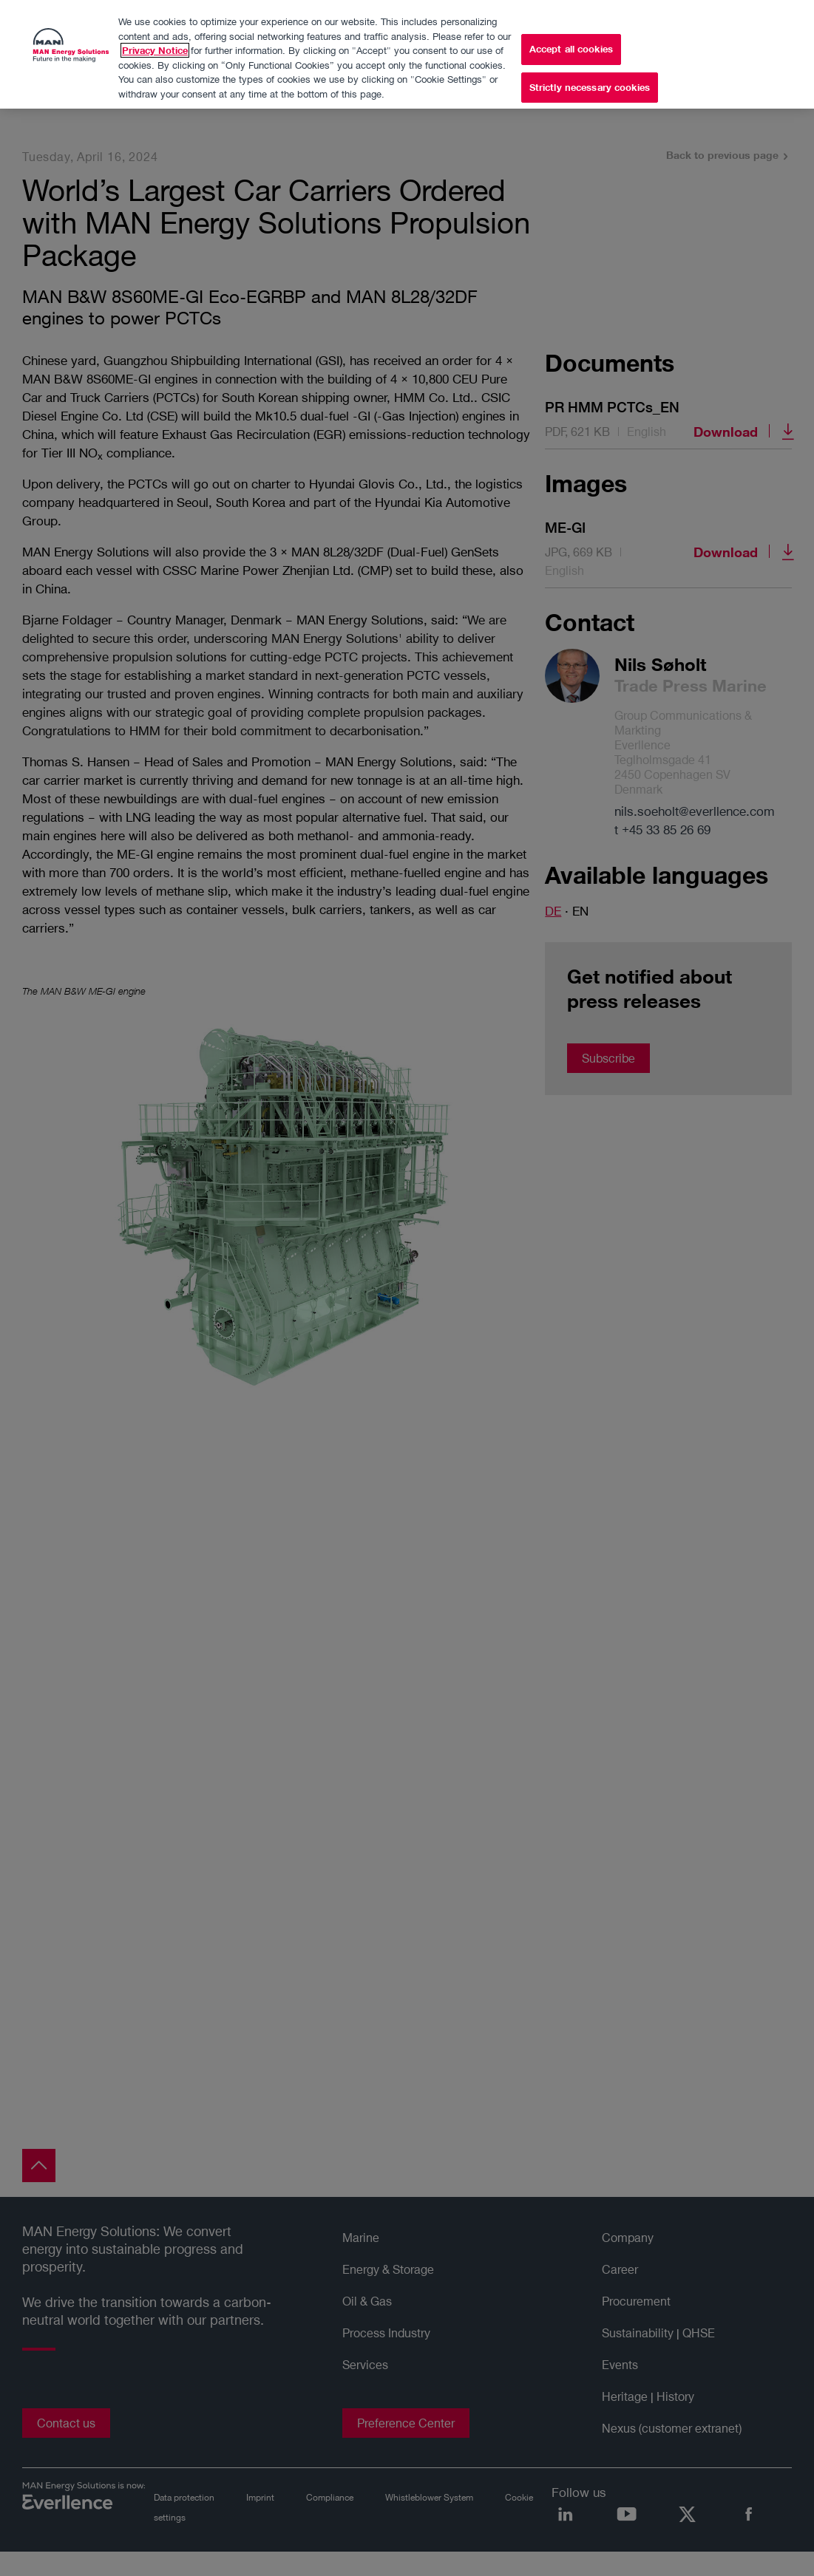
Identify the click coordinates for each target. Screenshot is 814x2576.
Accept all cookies (571, 46)
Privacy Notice (155, 47)
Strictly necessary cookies (589, 83)
